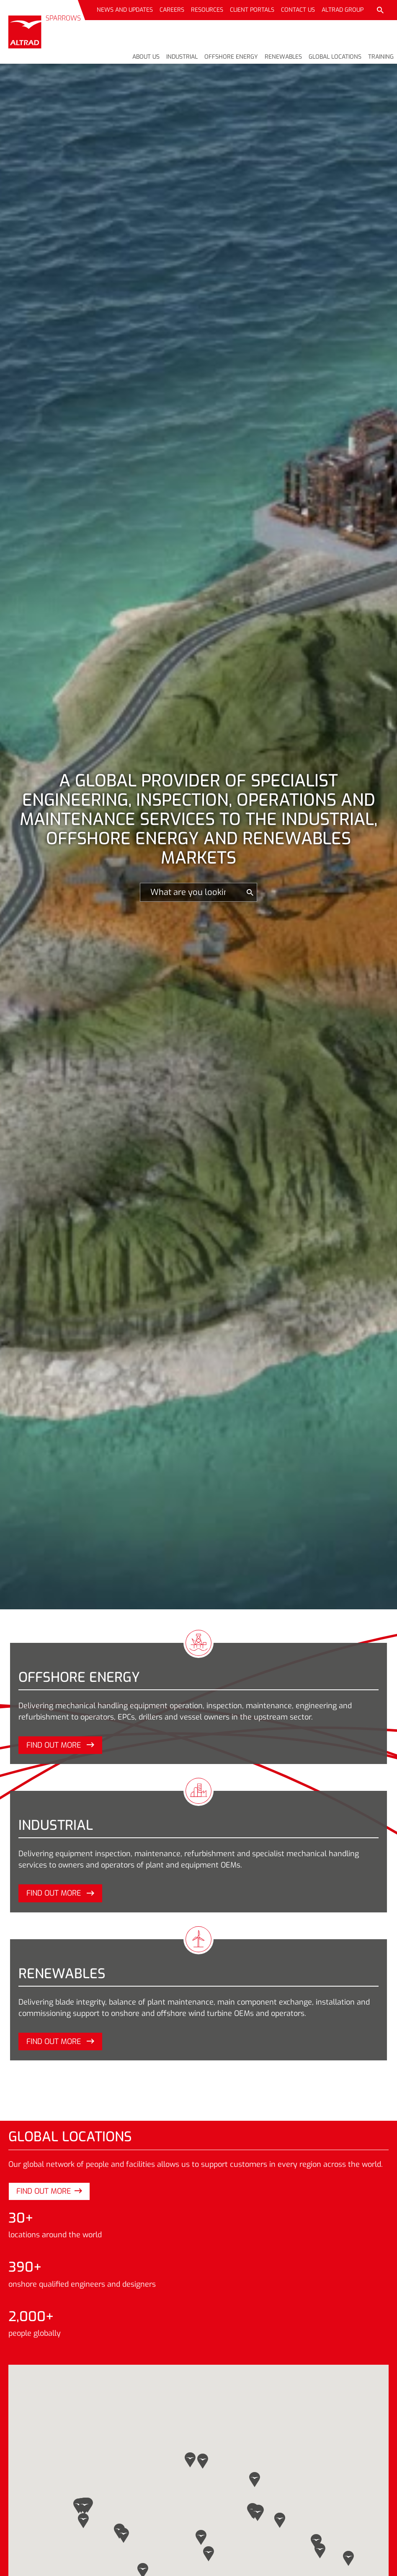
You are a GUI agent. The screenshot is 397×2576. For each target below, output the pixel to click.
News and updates (125, 10)
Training (381, 57)
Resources (207, 10)
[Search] (191, 892)
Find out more (60, 1745)
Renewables (283, 57)
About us (146, 57)
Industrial (182, 57)
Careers (172, 10)
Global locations (335, 57)
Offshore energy (231, 57)
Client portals (252, 10)
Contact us (298, 10)
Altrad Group (342, 10)
